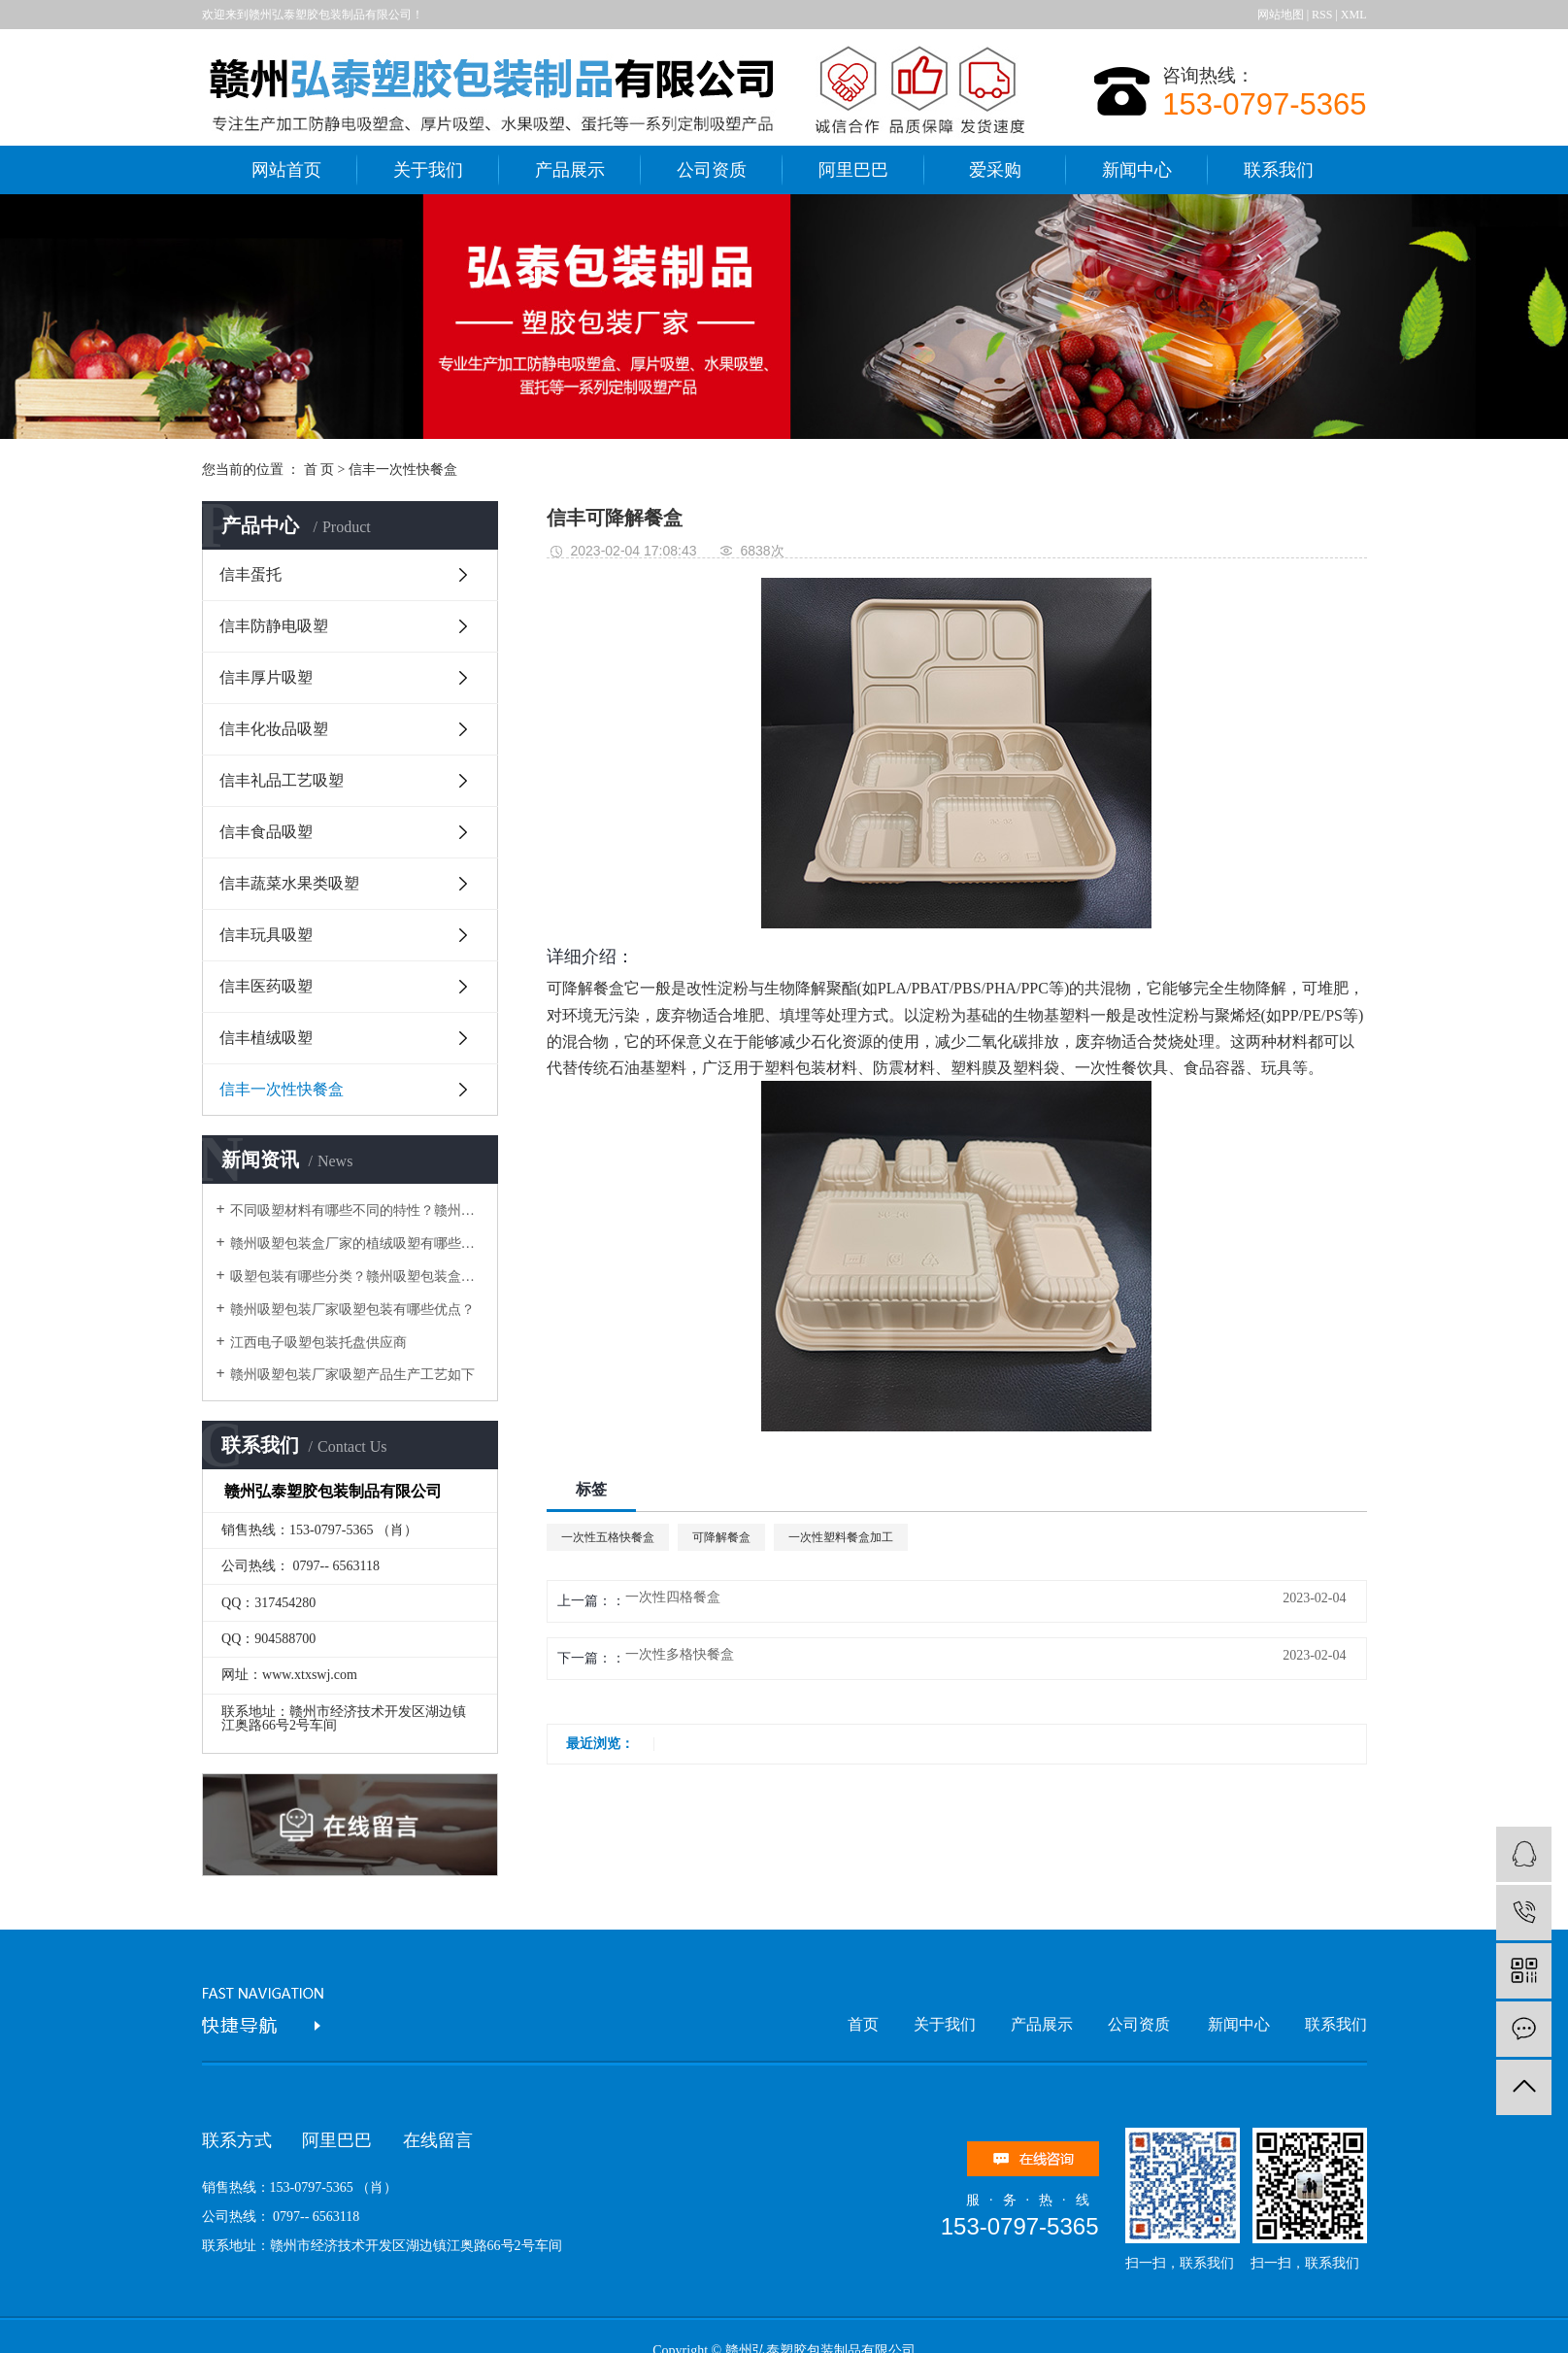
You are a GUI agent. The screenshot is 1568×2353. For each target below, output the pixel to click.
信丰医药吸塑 (266, 986)
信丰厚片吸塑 (266, 677)
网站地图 (1280, 14)
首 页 (319, 469)
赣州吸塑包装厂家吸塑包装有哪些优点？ (352, 1309)
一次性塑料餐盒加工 (840, 1537)
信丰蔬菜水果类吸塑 (289, 883)
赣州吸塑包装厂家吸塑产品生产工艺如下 (352, 1374)
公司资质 (712, 170)
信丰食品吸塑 (266, 832)
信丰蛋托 (250, 574)
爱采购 (995, 170)
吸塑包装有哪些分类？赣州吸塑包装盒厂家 (357, 1276)
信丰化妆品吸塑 (273, 729)
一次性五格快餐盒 (607, 1537)
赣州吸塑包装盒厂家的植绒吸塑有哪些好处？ (357, 1243)
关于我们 (428, 170)
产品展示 (570, 170)
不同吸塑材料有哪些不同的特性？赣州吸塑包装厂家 (357, 1210)
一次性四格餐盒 (672, 1597)
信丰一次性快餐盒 (403, 469)
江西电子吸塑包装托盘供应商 (318, 1342)
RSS (1322, 14)
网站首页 (286, 170)
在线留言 (438, 2140)
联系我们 (1279, 170)
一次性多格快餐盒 (679, 1655)
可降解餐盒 (585, 988)
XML (1354, 14)
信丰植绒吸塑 (266, 1037)
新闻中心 (1137, 170)
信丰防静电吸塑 (273, 626)
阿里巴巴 (853, 170)
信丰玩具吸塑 (266, 934)
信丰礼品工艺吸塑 (281, 780)
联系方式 (237, 2140)
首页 (863, 2024)
